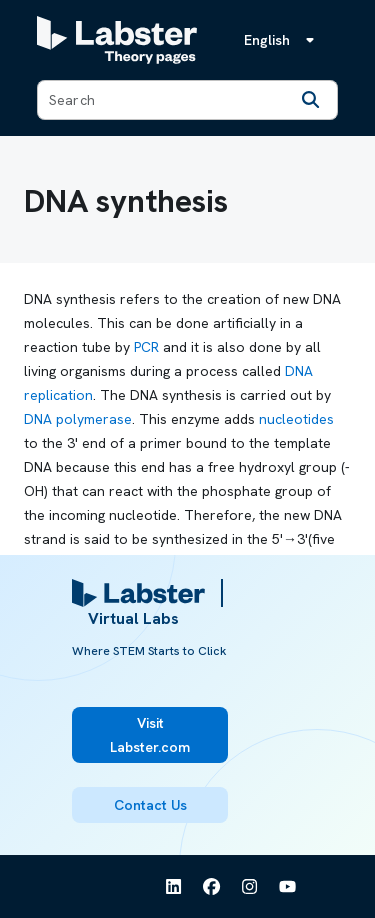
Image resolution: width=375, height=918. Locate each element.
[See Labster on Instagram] (250, 887)
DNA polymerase (78, 419)
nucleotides (296, 419)
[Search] (311, 100)
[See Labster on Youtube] (288, 887)
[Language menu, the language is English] (283, 40)
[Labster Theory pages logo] (117, 40)
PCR (146, 347)
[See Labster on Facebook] (212, 887)
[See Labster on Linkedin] (174, 887)
